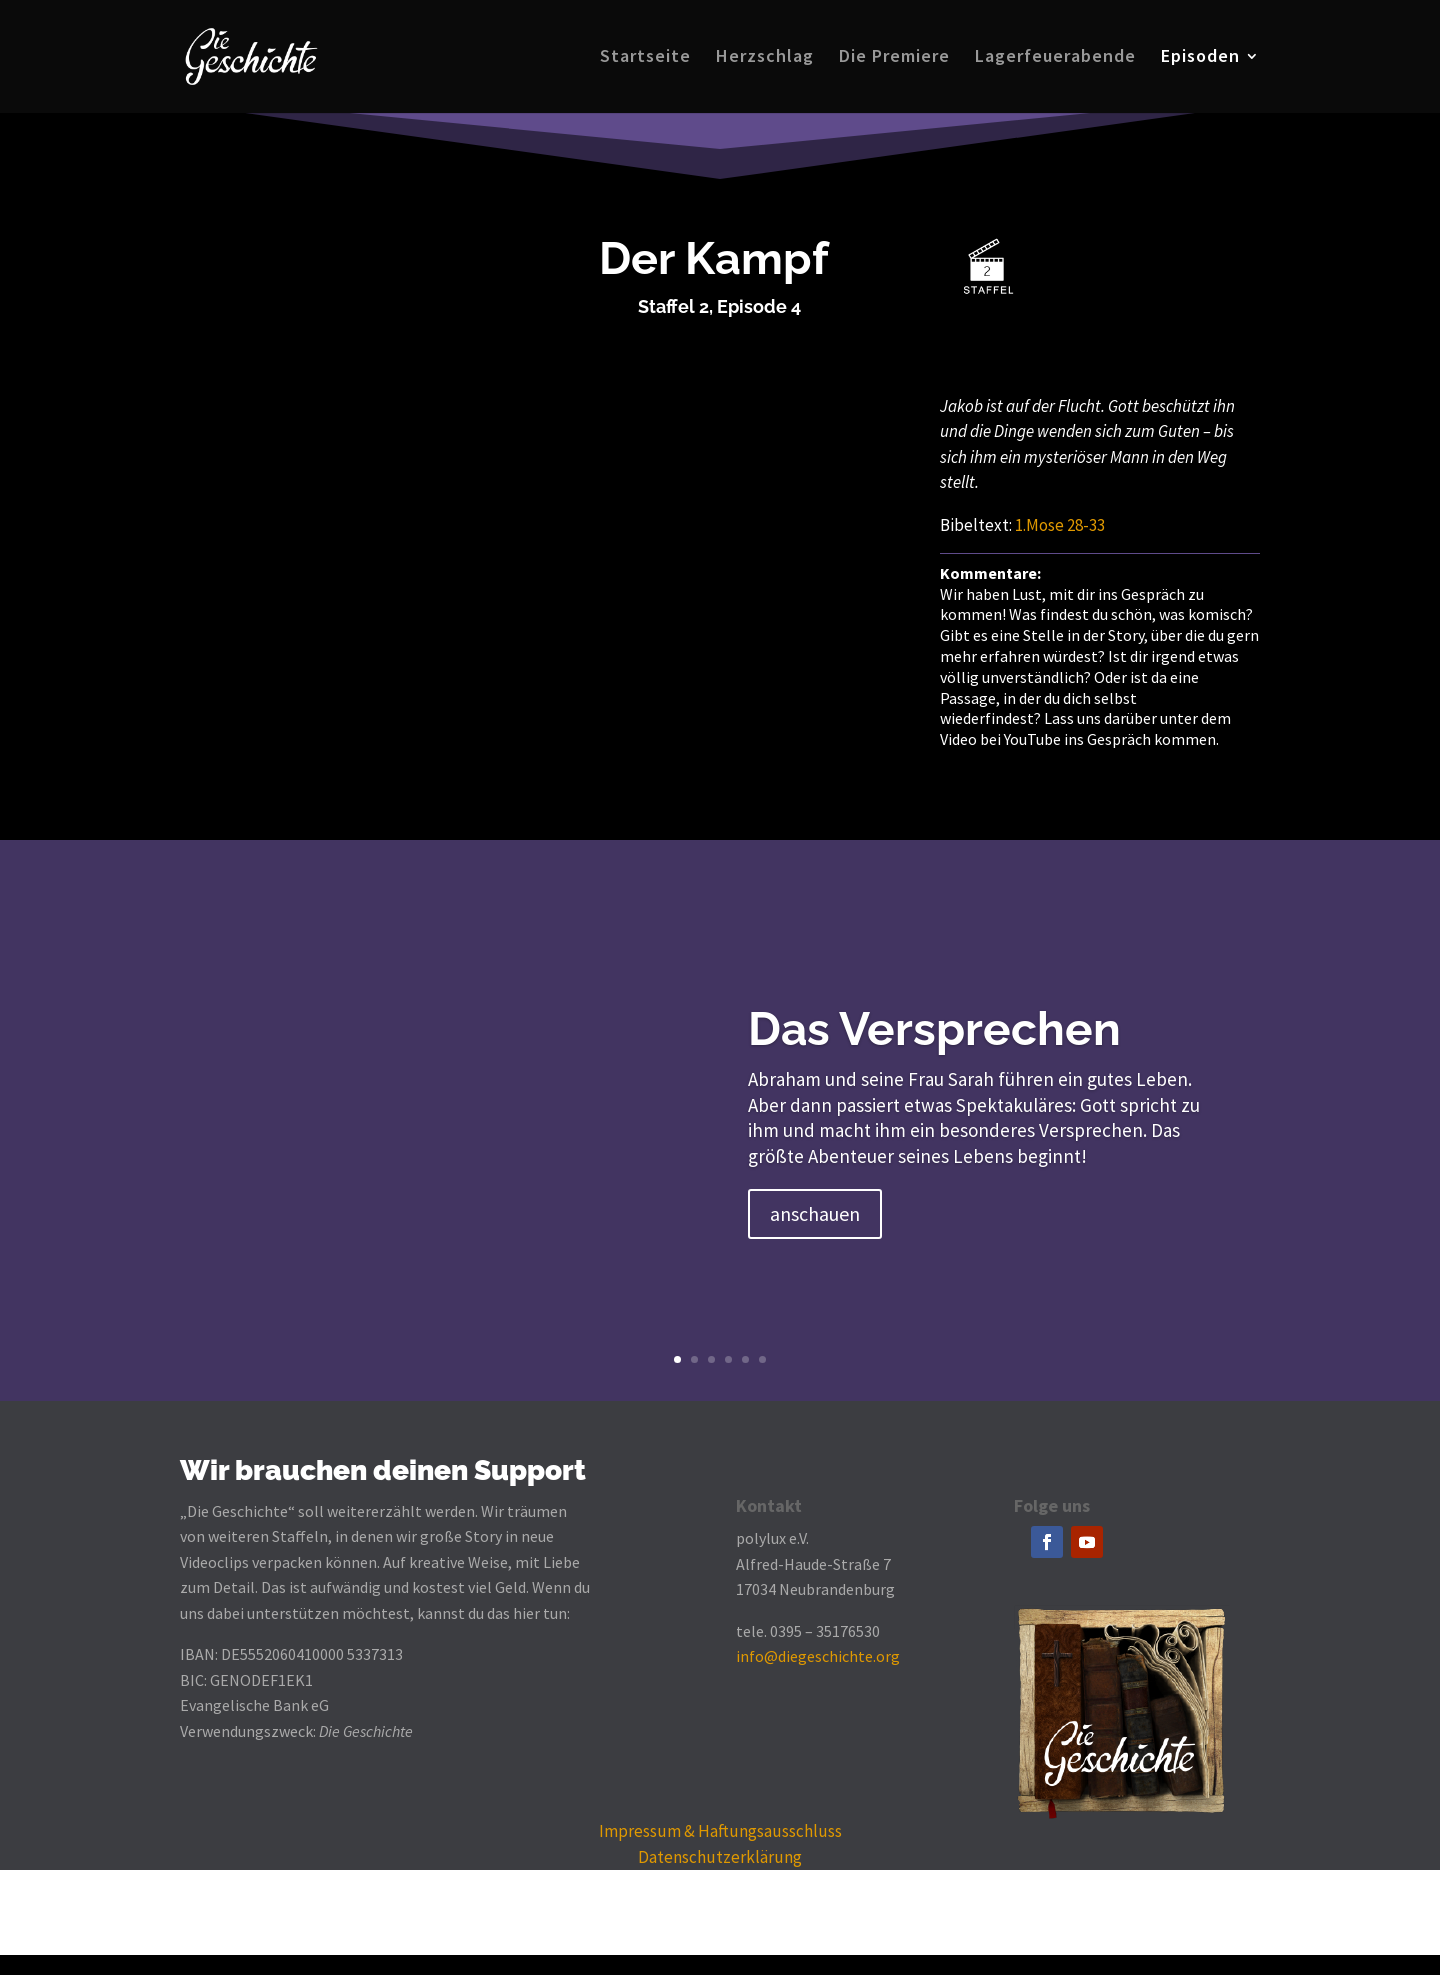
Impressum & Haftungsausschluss (720, 1831)
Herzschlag (765, 59)
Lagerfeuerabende (1055, 59)
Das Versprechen (934, 1029)
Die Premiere (894, 59)
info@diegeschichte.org (818, 1656)
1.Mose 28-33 (1060, 525)
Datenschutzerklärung (720, 1857)
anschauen (815, 1213)
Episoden (1200, 59)
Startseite (645, 59)
